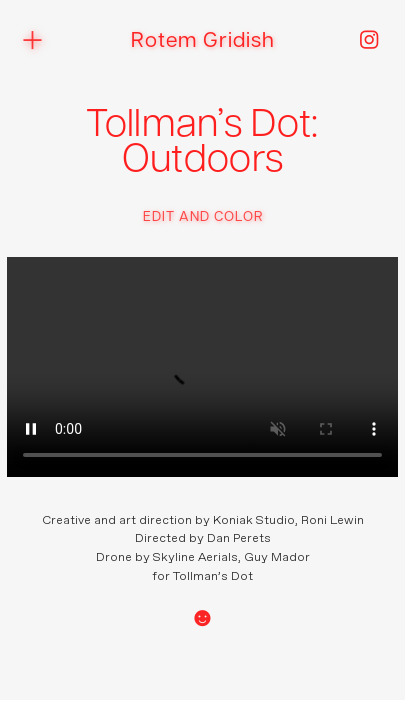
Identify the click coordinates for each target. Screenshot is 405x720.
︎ (369, 41)
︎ (32, 40)
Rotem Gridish (203, 41)
